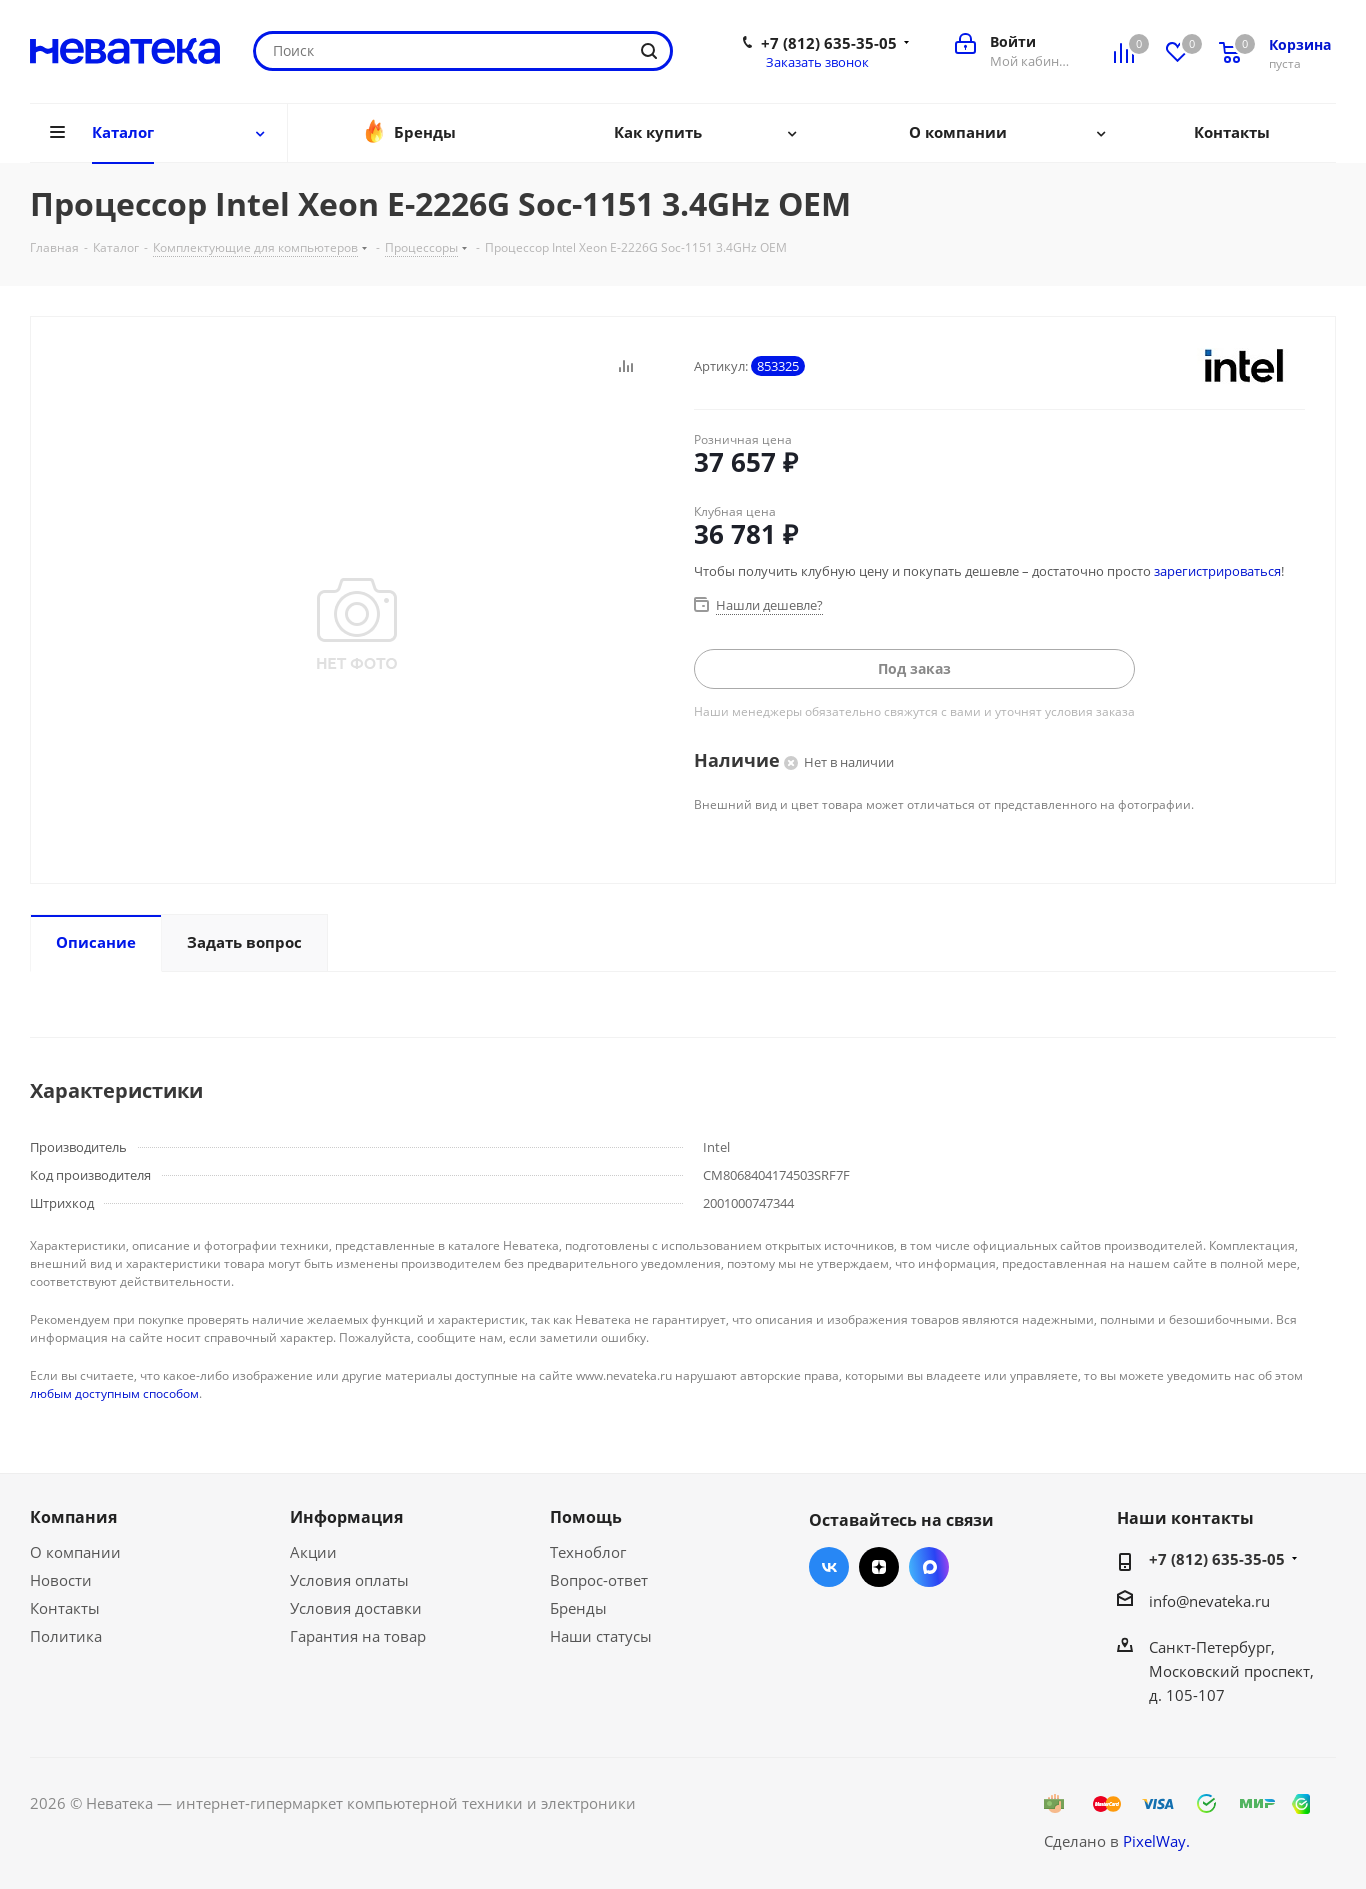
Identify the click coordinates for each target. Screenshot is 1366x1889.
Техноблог (588, 1552)
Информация (346, 1517)
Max (929, 1567)
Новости (61, 1580)
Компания (73, 1517)
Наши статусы (601, 1636)
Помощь (586, 1517)
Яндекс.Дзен (879, 1567)
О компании (75, 1552)
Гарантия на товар (358, 1636)
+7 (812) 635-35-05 (829, 43)
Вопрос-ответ (599, 1580)
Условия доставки (356, 1608)
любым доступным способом (114, 1393)
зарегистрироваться (1217, 571)
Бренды (578, 1608)
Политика (66, 1636)
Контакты (65, 1608)
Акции (313, 1552)
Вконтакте (829, 1567)
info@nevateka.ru (1209, 1601)
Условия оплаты (349, 1580)
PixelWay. (1156, 1841)
